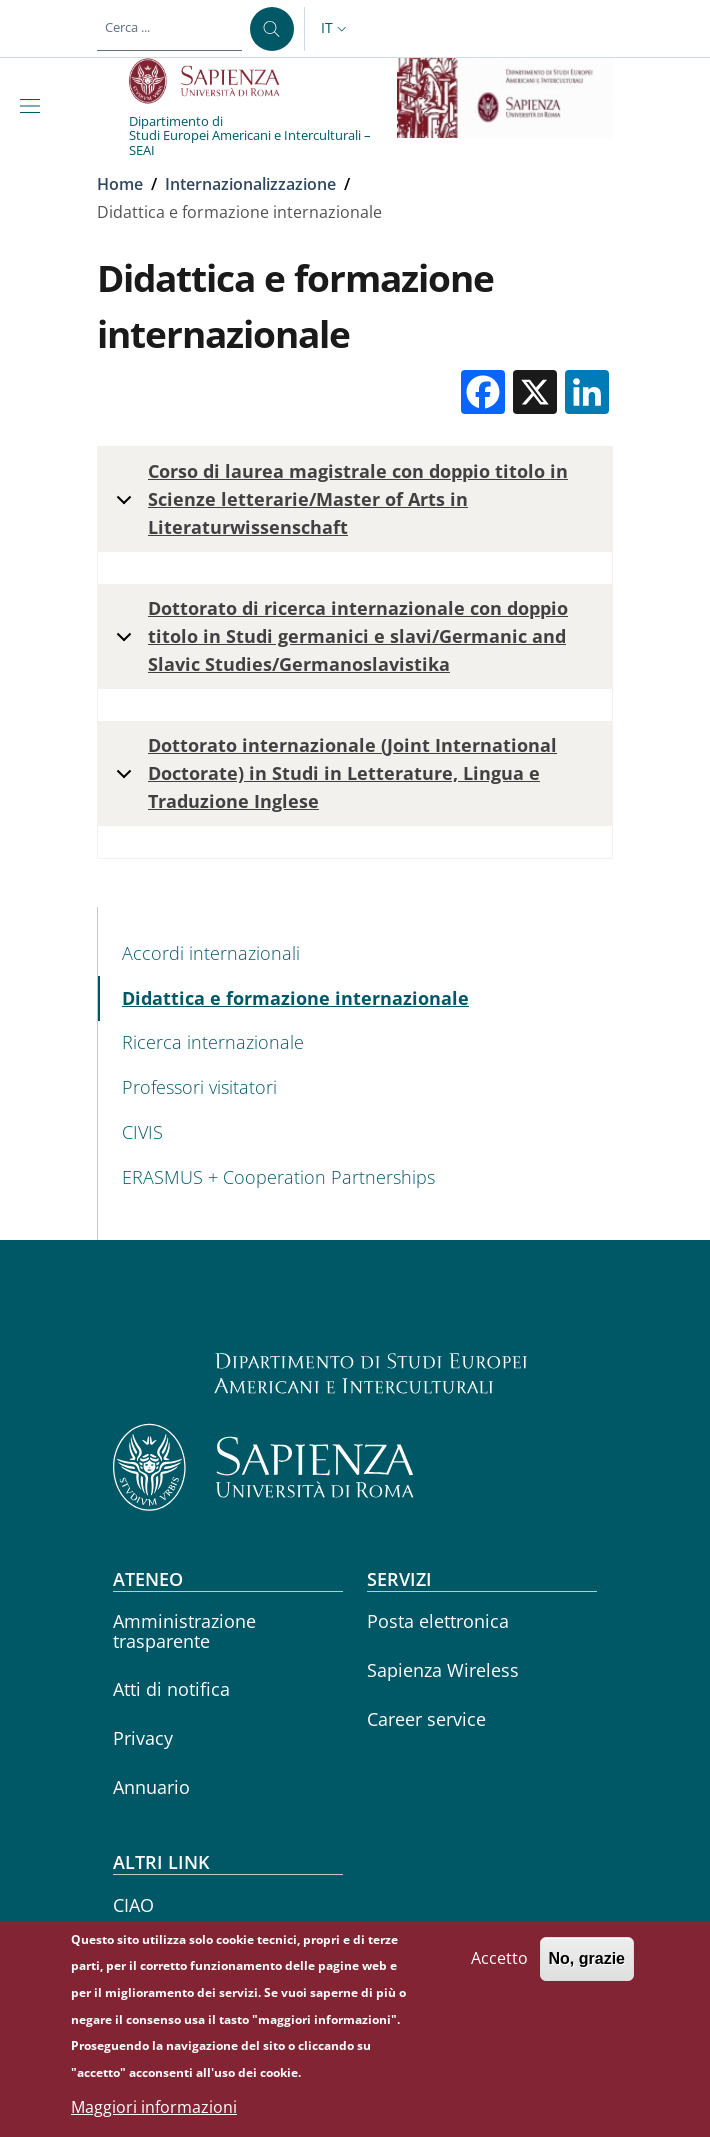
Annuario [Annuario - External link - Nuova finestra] (151, 1787)
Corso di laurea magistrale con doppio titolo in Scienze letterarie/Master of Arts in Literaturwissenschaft (338, 499)
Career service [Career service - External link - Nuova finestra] (426, 1719)
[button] (336, 29)
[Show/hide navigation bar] (34, 106)
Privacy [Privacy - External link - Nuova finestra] (143, 1738)
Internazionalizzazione (250, 184)
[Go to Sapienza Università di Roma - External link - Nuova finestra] (215, 81)
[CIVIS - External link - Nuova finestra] (355, 1132)
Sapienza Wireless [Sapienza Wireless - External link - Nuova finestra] (443, 1670)
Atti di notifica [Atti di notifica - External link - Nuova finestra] (171, 1689)
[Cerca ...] (272, 29)
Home (120, 184)
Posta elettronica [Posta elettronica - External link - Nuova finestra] (438, 1621)
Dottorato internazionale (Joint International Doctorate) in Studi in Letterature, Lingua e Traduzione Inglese (333, 773)
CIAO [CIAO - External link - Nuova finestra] (133, 1905)
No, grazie (587, 1968)
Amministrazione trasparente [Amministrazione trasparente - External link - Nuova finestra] (184, 1630)
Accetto (499, 1968)
